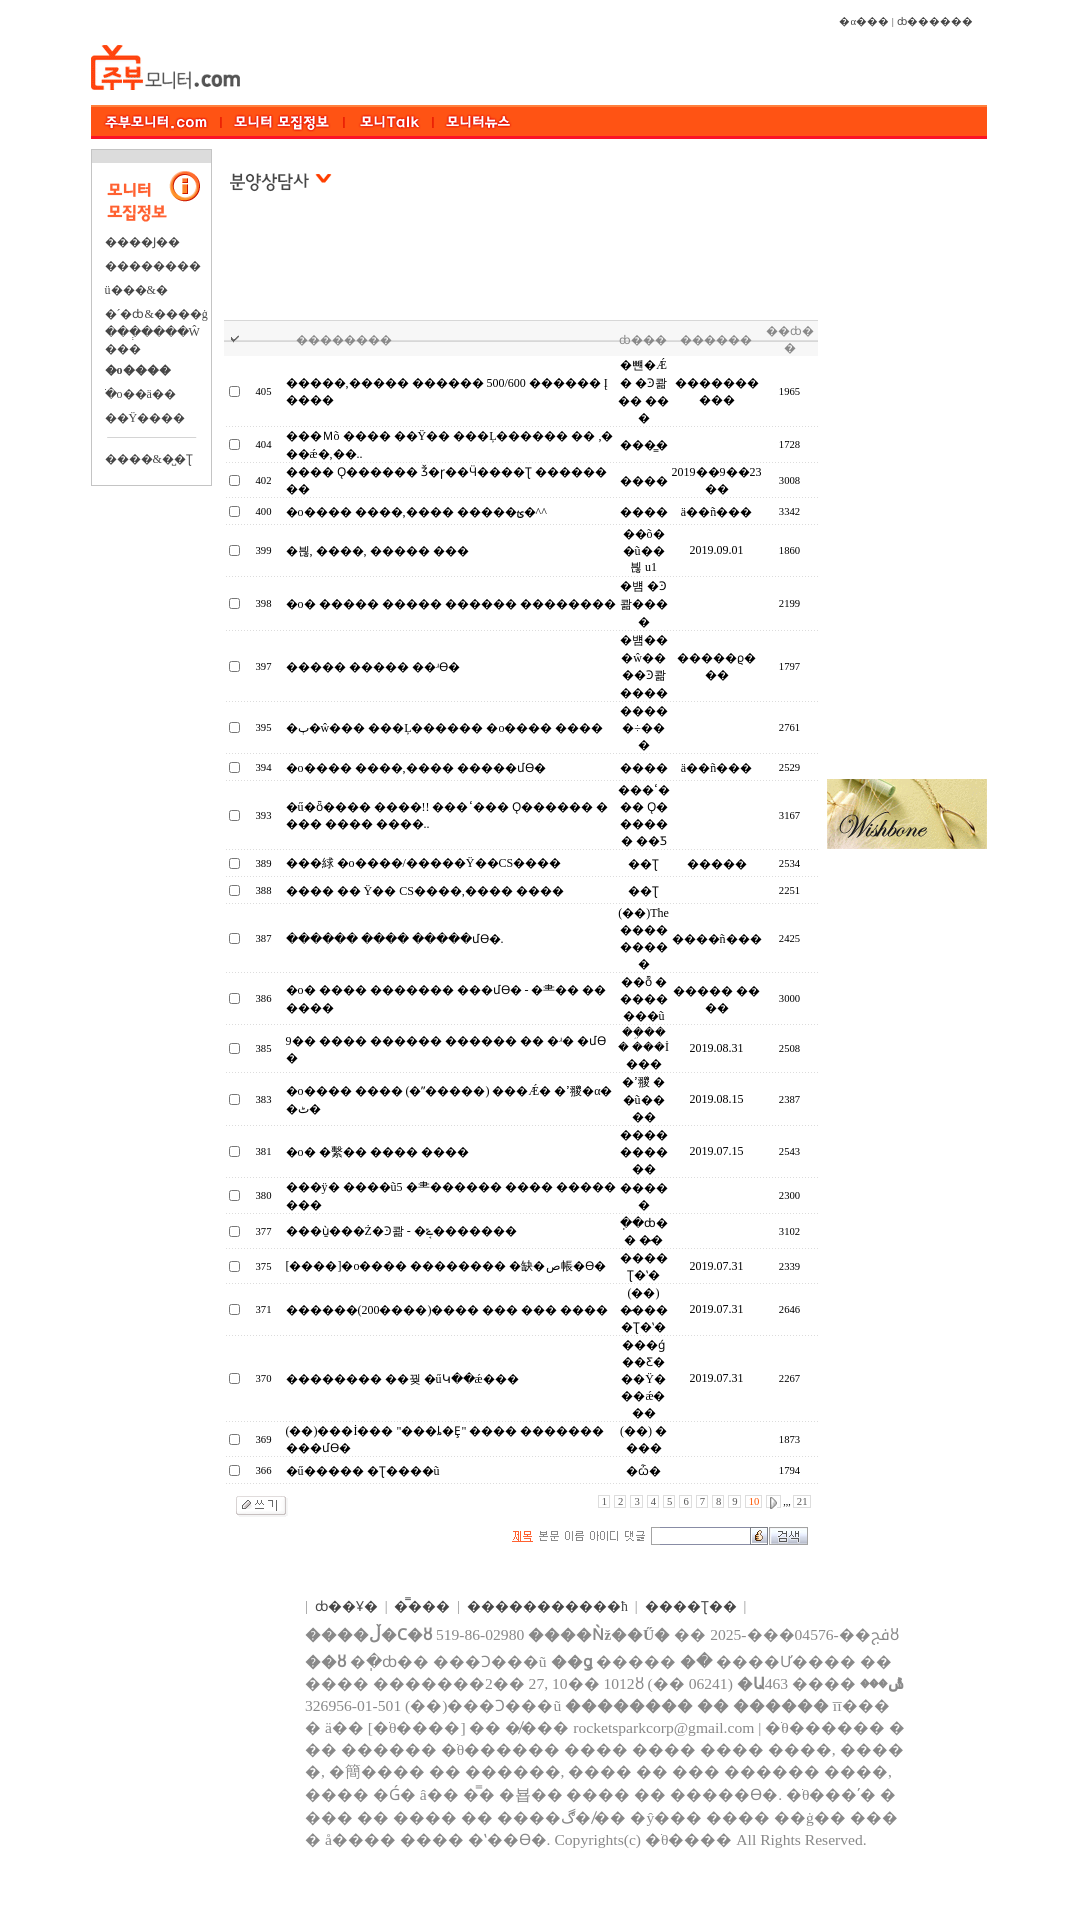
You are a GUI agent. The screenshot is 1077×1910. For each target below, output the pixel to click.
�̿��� (422, 1606)
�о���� (138, 370)
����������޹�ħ (547, 1606)
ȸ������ (935, 21)
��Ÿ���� (145, 418)
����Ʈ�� (691, 1606)
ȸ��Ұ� (346, 1606)
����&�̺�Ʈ (149, 459)
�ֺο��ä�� (140, 394)
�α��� (864, 21)
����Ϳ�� (142, 242)
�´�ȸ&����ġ (156, 314)
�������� (153, 266)
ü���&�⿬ (136, 290)
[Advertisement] (521, 269)
